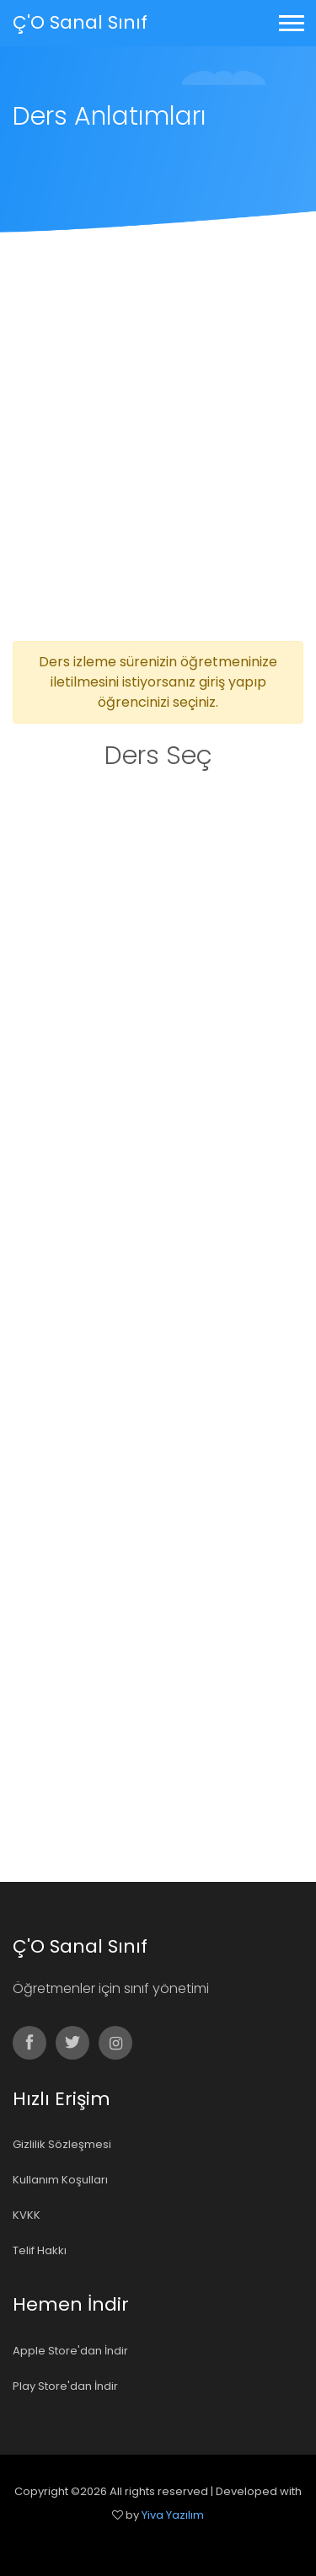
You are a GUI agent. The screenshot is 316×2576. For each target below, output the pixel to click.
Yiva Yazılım (173, 2515)
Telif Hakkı (40, 2250)
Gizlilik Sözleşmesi (62, 2144)
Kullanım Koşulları (60, 2180)
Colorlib (176, 2538)
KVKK (26, 2215)
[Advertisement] (158, 475)
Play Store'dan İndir (65, 2386)
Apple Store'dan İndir (70, 2351)
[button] (290, 19)
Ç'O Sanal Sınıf (80, 22)
